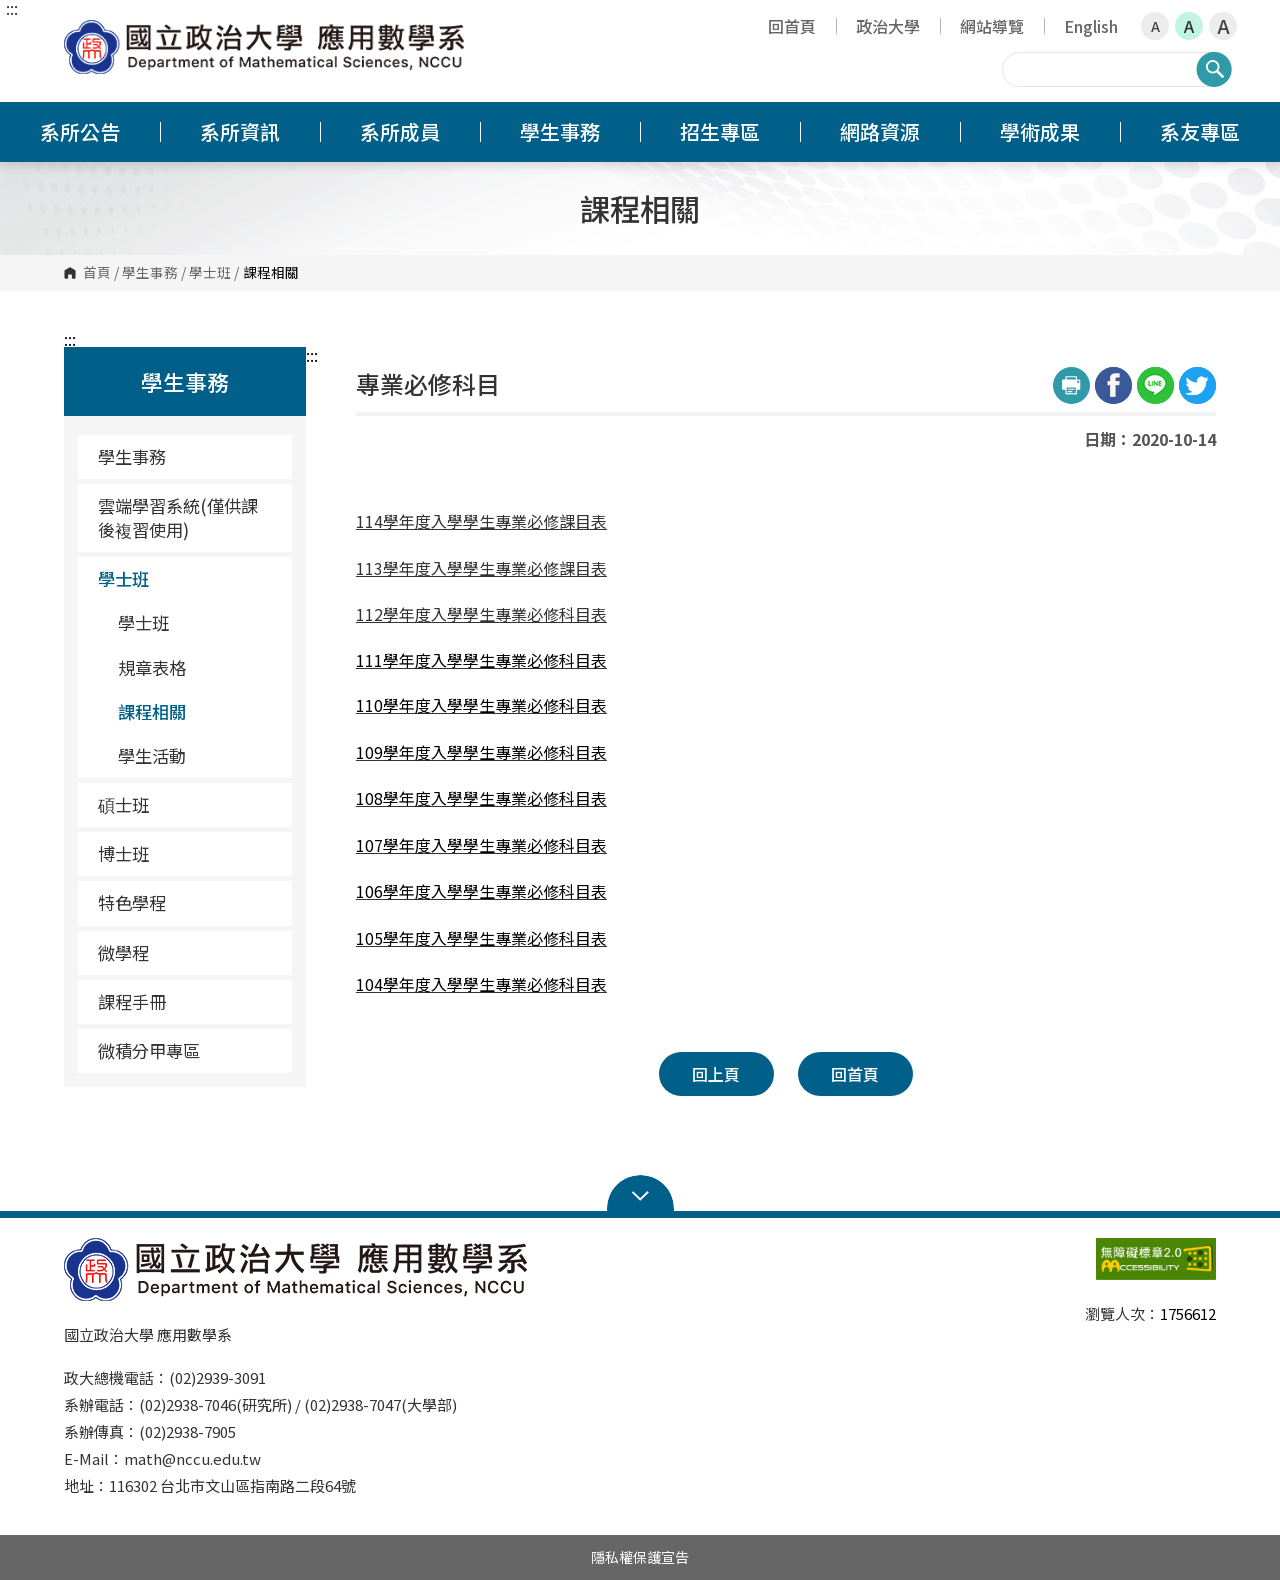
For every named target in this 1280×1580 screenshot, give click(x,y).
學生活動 (197, 755)
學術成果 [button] (1040, 131)
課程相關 (152, 711)
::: (12, 8)
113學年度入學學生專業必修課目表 (481, 568)
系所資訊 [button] (240, 131)
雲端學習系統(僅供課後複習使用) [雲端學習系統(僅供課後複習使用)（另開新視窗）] (178, 517)
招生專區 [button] (720, 131)
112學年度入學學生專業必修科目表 (481, 614)
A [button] (1155, 26)
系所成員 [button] (400, 131)
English (1091, 26)
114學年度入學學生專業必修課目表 (481, 521)
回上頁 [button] (716, 1074)
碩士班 (187, 804)
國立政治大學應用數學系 (84, 34)
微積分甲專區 (149, 1050)
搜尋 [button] (1214, 69)
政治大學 (888, 26)
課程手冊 (132, 1001)
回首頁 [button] (855, 1074)
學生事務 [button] (560, 131)
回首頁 (792, 26)
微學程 (187, 952)
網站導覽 (992, 26)
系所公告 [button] (80, 131)
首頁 (97, 273)
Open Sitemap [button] (640, 1194)
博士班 (187, 853)
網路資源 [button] (880, 131)
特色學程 (187, 902)
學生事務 (150, 273)
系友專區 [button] (1200, 131)
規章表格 (152, 667)
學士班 (210, 273)
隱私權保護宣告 (640, 1557)
